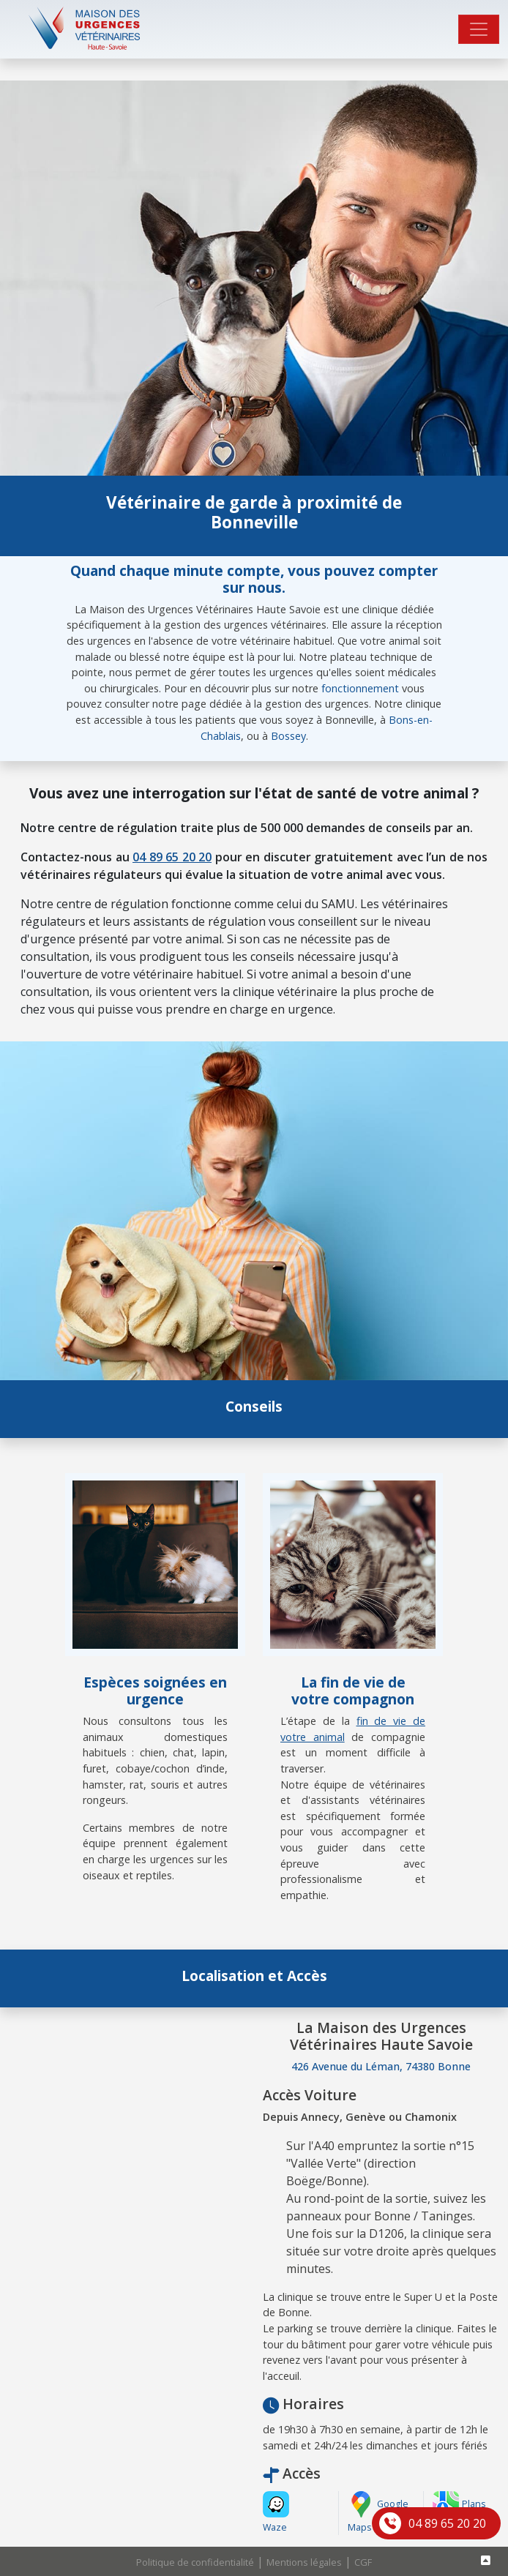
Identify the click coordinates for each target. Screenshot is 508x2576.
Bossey (288, 736)
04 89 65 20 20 (447, 2523)
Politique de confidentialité (195, 2562)
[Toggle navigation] (478, 29)
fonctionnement (360, 688)
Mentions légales (304, 2562)
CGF (363, 2562)
